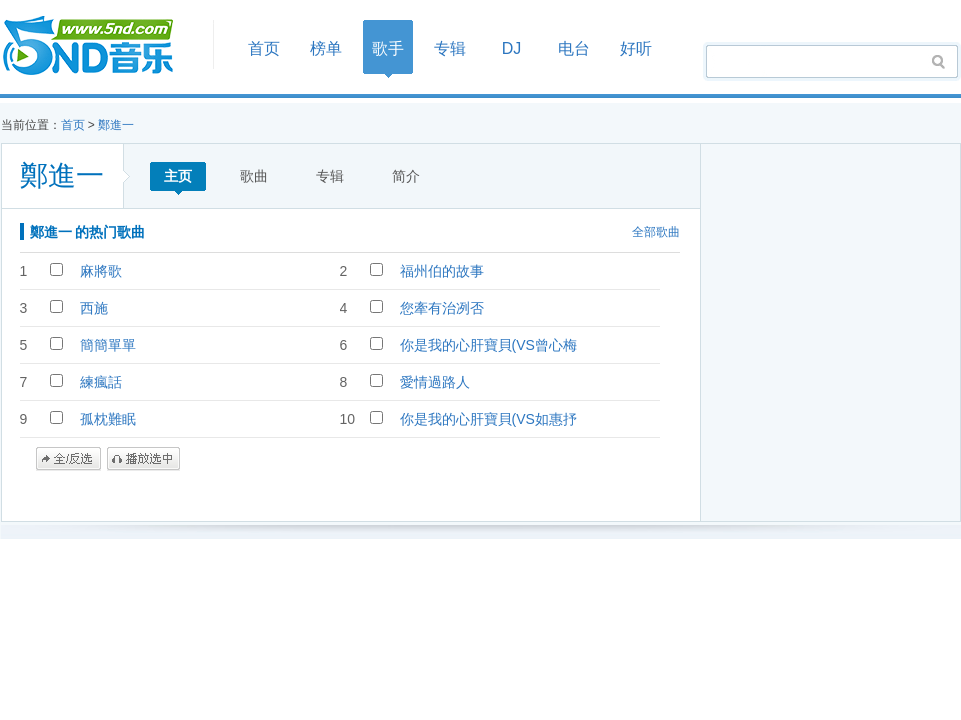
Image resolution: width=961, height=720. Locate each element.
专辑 (450, 48)
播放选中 (143, 459)
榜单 (326, 48)
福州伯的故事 (442, 271)
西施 (94, 308)
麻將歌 (101, 271)
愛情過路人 (435, 382)
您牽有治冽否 (442, 308)
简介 (406, 176)
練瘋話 (101, 382)
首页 (101, 46)
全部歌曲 (656, 232)
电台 (574, 48)
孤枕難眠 (108, 419)
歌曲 (254, 176)
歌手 (388, 48)
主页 (178, 176)
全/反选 (68, 459)
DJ (512, 48)
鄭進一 (116, 125)
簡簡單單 (108, 345)
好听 (636, 48)
